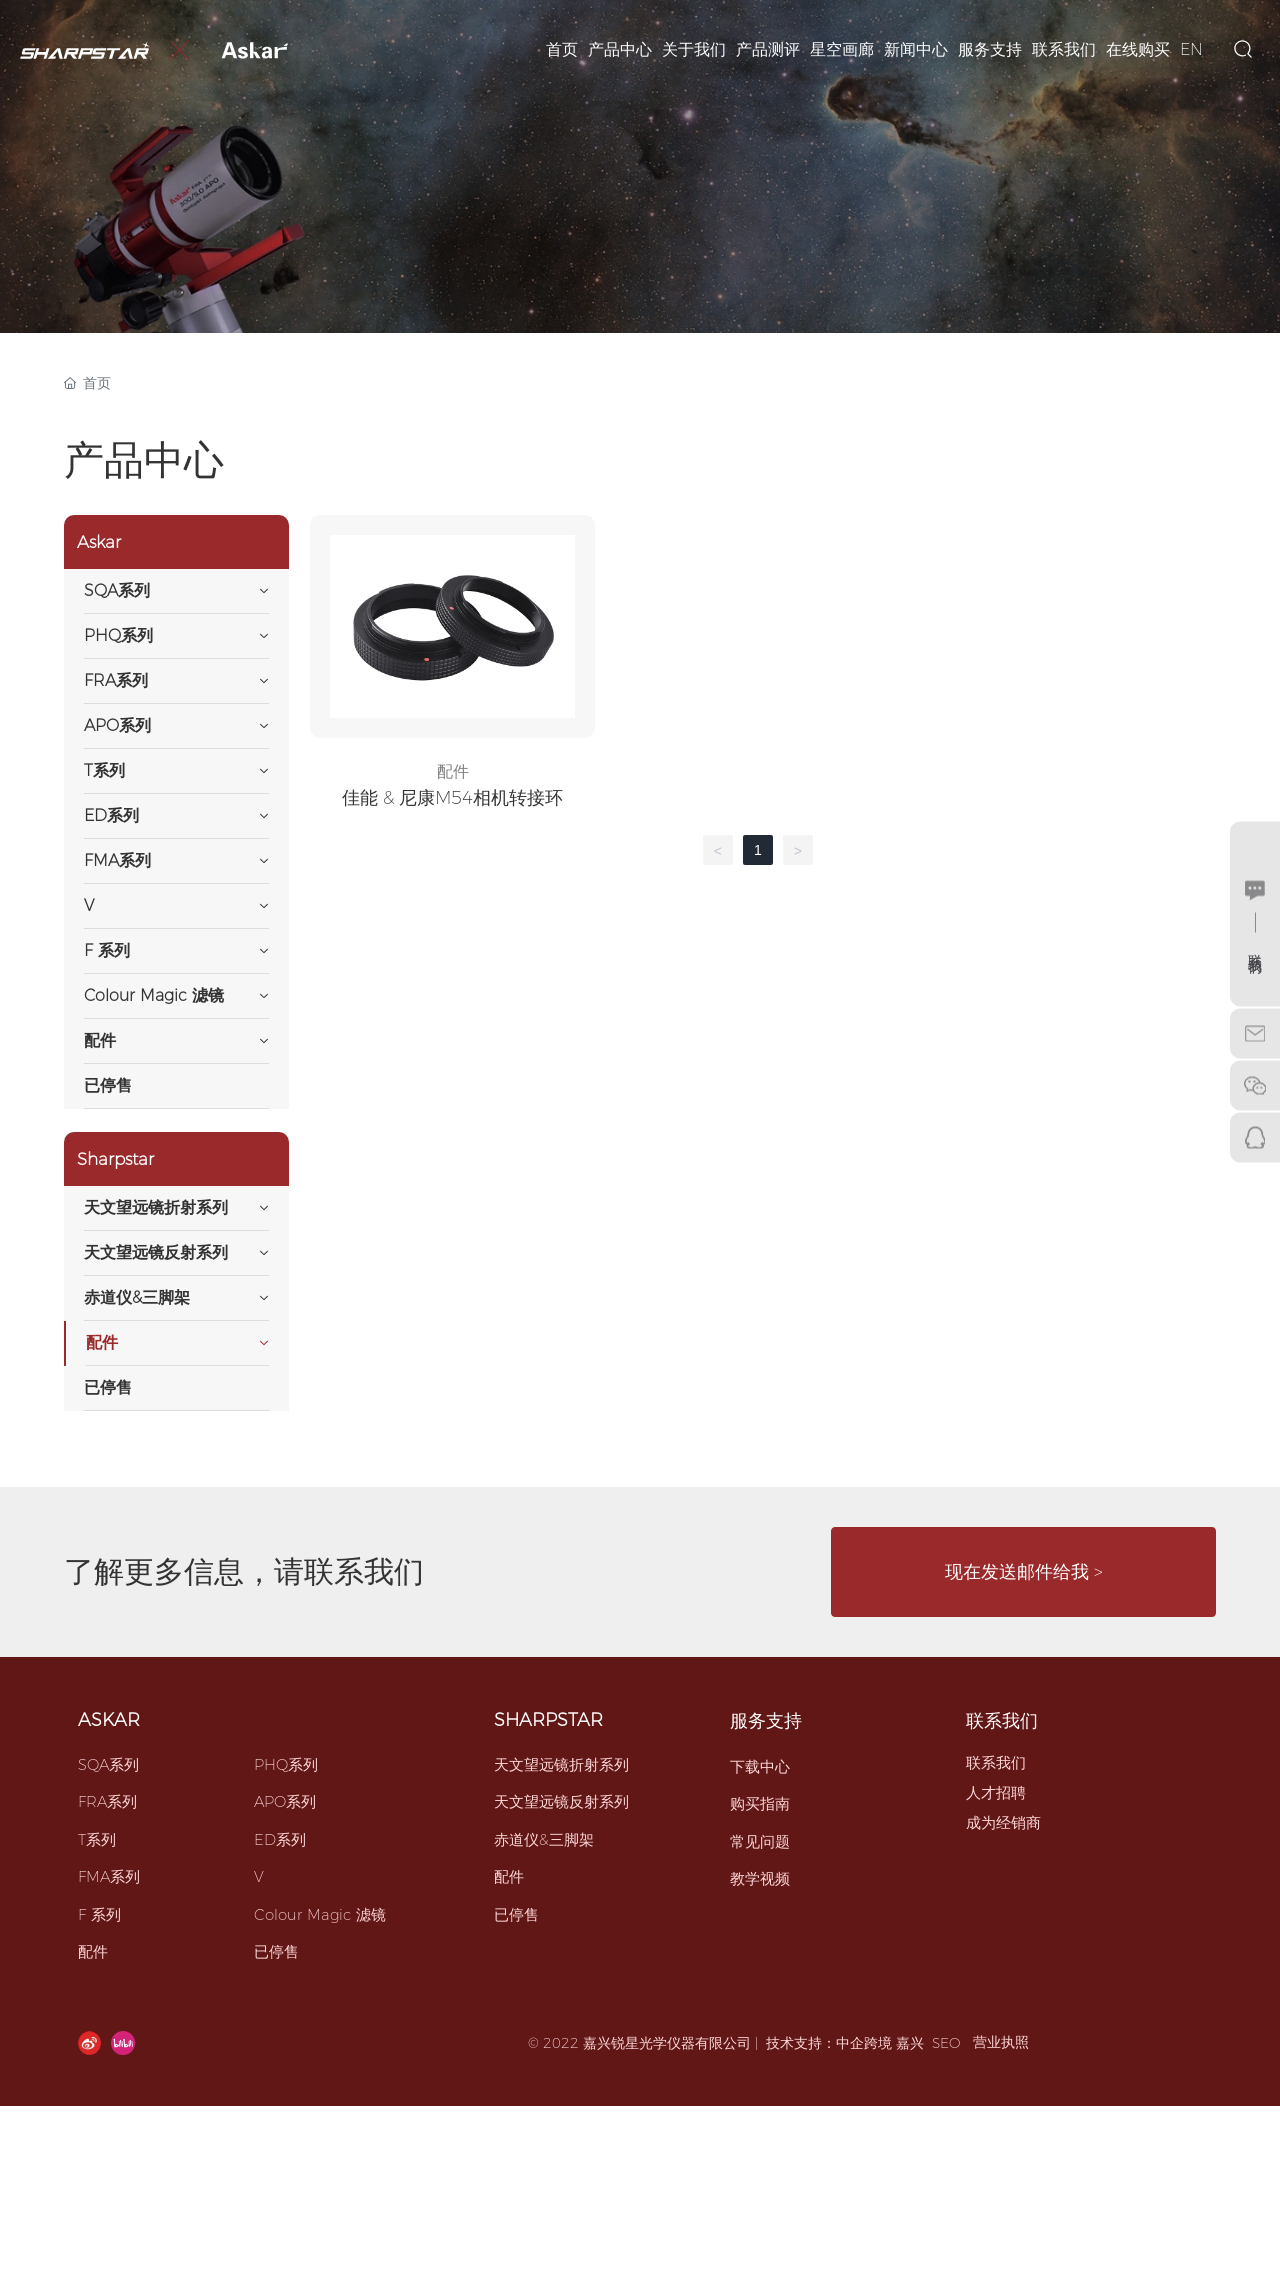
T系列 (97, 1839)
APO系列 (285, 1801)
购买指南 (760, 1803)
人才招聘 (996, 1792)
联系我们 (1002, 1721)
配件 (453, 771)
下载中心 (760, 1766)
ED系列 (280, 1839)
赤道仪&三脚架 (544, 1839)
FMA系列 (109, 1876)
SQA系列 (108, 1764)
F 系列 (99, 1914)
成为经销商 (1003, 1822)
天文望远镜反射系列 (561, 1801)
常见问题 (760, 1841)
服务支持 (766, 1721)
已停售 (276, 1951)
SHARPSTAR (548, 1720)
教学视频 (760, 1878)
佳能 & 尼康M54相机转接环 (452, 798)
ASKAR (109, 1720)
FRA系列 (107, 1801)
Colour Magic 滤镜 (320, 1914)
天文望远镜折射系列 (561, 1764)
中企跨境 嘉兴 (880, 2043)
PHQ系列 (286, 1764)
